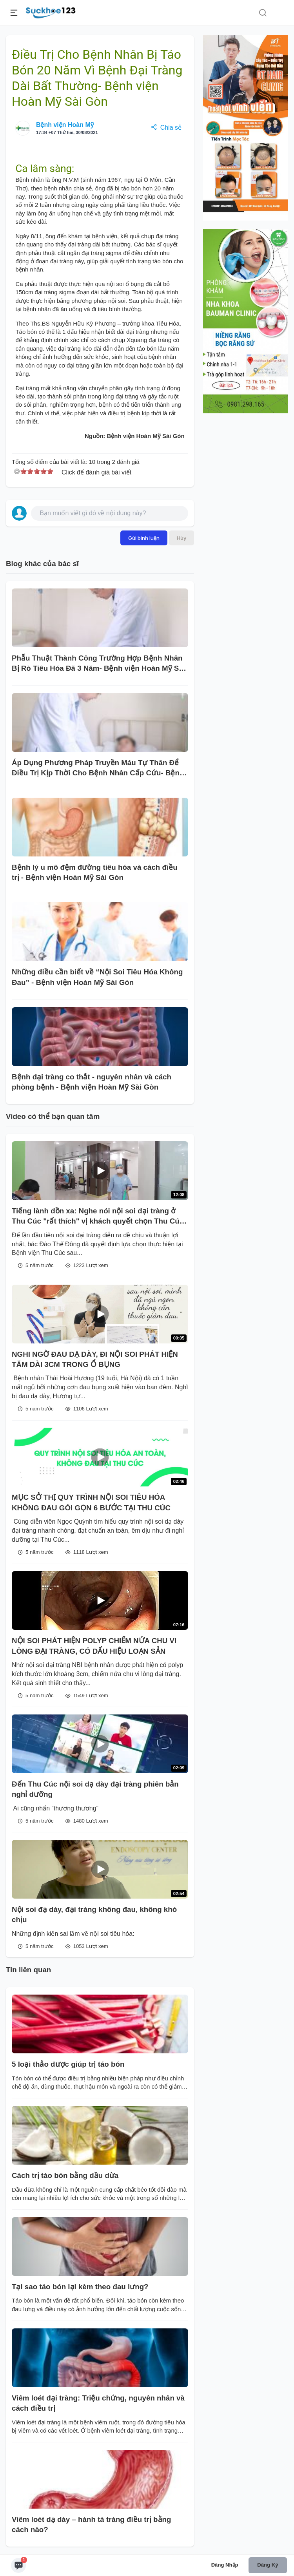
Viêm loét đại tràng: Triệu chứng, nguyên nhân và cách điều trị (98, 2403)
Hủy (181, 538)
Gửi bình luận (144, 538)
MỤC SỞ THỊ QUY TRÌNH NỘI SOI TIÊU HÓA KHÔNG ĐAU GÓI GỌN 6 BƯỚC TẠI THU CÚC (91, 1502)
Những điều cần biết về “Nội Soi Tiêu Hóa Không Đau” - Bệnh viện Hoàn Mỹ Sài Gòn (97, 977)
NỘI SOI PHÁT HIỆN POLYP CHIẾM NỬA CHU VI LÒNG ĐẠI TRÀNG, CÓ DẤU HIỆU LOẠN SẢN (94, 1645)
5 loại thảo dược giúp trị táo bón (68, 2064)
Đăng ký (267, 2565)
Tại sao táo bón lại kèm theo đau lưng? (80, 2287)
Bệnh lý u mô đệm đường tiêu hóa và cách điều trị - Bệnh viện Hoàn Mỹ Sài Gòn (95, 872)
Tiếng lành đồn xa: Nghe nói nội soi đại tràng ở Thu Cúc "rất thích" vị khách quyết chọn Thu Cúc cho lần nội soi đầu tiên (97, 1217)
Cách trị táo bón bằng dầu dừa (65, 2175)
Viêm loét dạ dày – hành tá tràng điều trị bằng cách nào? (91, 2524)
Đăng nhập (224, 2565)
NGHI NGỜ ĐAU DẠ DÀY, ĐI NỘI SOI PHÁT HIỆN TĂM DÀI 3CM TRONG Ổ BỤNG (95, 1359)
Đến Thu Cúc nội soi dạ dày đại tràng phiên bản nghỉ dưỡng (95, 1789)
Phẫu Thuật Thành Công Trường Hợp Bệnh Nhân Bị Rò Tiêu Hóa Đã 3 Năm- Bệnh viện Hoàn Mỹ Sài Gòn (98, 664)
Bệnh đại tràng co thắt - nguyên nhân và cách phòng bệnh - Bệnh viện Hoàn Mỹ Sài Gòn (91, 1082)
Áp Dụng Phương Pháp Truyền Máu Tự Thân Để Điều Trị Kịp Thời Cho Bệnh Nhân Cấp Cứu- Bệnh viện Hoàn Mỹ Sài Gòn (98, 768)
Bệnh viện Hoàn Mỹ (65, 124)
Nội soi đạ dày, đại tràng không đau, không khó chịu (94, 1914)
